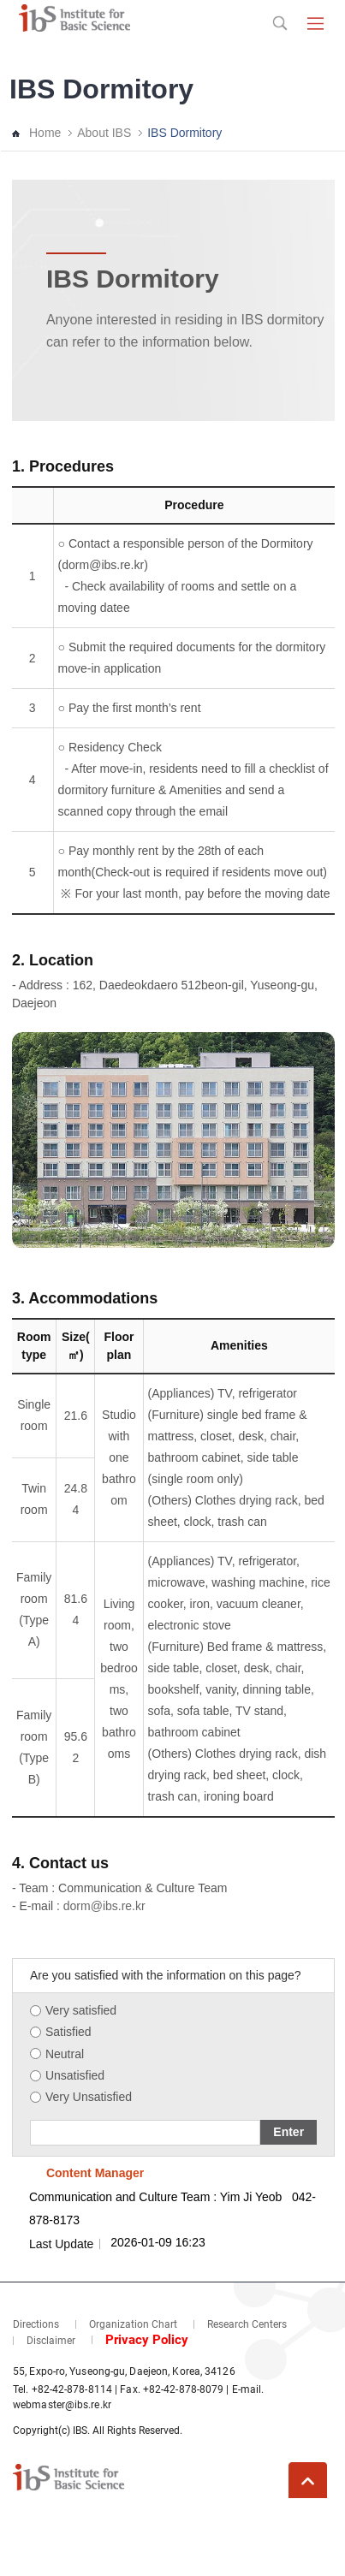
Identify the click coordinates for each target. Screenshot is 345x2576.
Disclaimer (51, 2341)
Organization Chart (133, 2324)
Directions (36, 2324)
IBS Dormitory (184, 132)
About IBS (104, 132)
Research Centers (247, 2324)
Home (45, 132)
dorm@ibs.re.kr (104, 1906)
